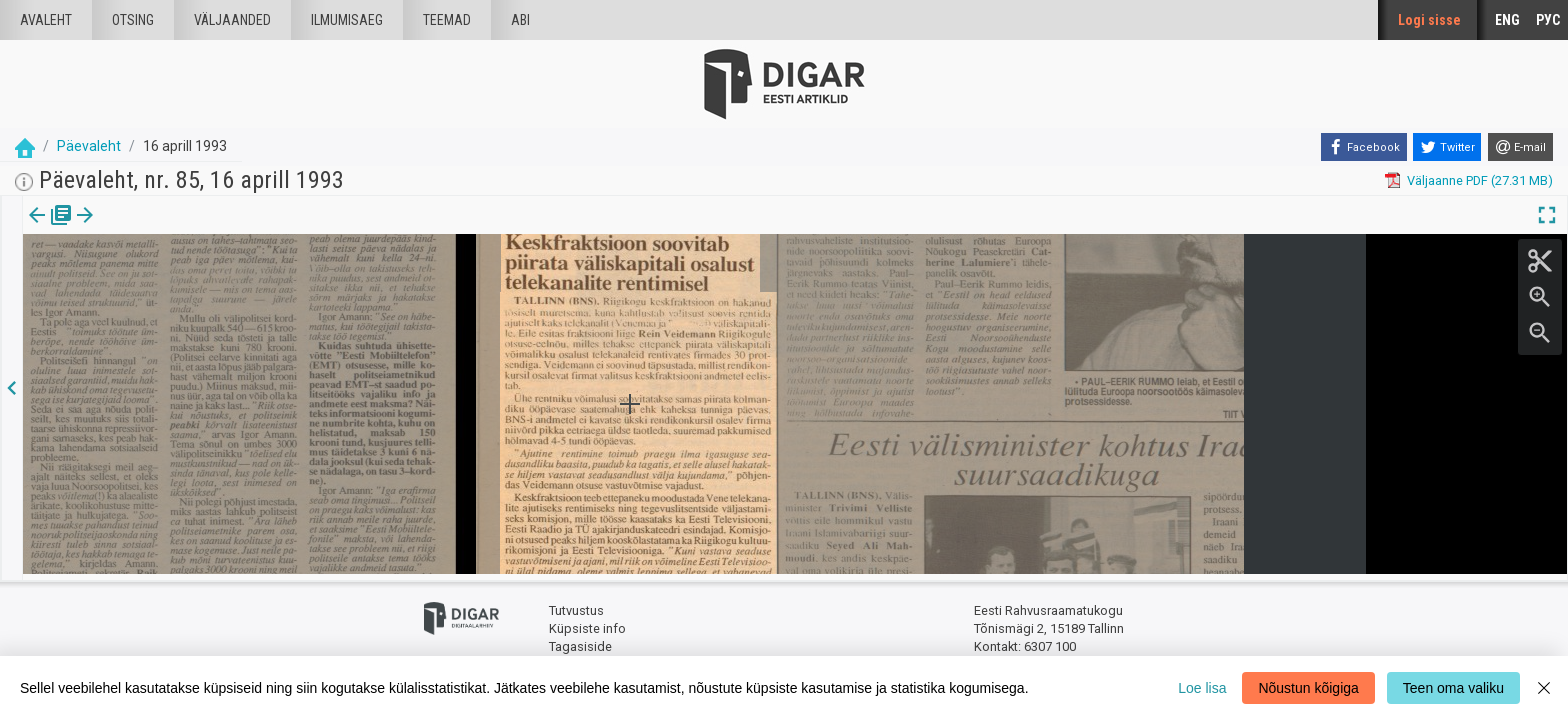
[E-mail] (1520, 147)
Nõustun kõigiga (1308, 688)
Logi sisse (1429, 20)
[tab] (50, 229)
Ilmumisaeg (347, 20)
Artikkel (140, 229)
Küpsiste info (587, 622)
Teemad (447, 20)
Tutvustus (576, 605)
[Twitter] (1447, 147)
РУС (1548, 20)
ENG (1507, 20)
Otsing (133, 20)
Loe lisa (1202, 688)
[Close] (1544, 688)
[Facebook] (1364, 147)
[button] (171, 229)
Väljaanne (50, 229)
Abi (520, 20)
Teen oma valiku (1453, 688)
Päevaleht (89, 146)
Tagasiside (580, 640)
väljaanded (232, 20)
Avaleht (46, 20)
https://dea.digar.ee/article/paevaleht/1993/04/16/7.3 (178, 332)
